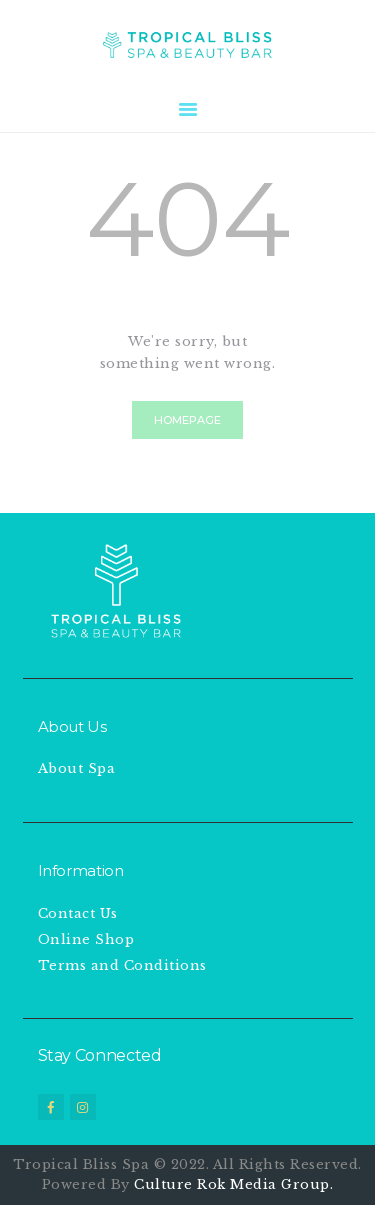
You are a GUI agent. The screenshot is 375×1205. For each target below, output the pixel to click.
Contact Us (78, 913)
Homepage (187, 420)
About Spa (77, 768)
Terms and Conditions (122, 965)
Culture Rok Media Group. (233, 1184)
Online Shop (86, 939)
